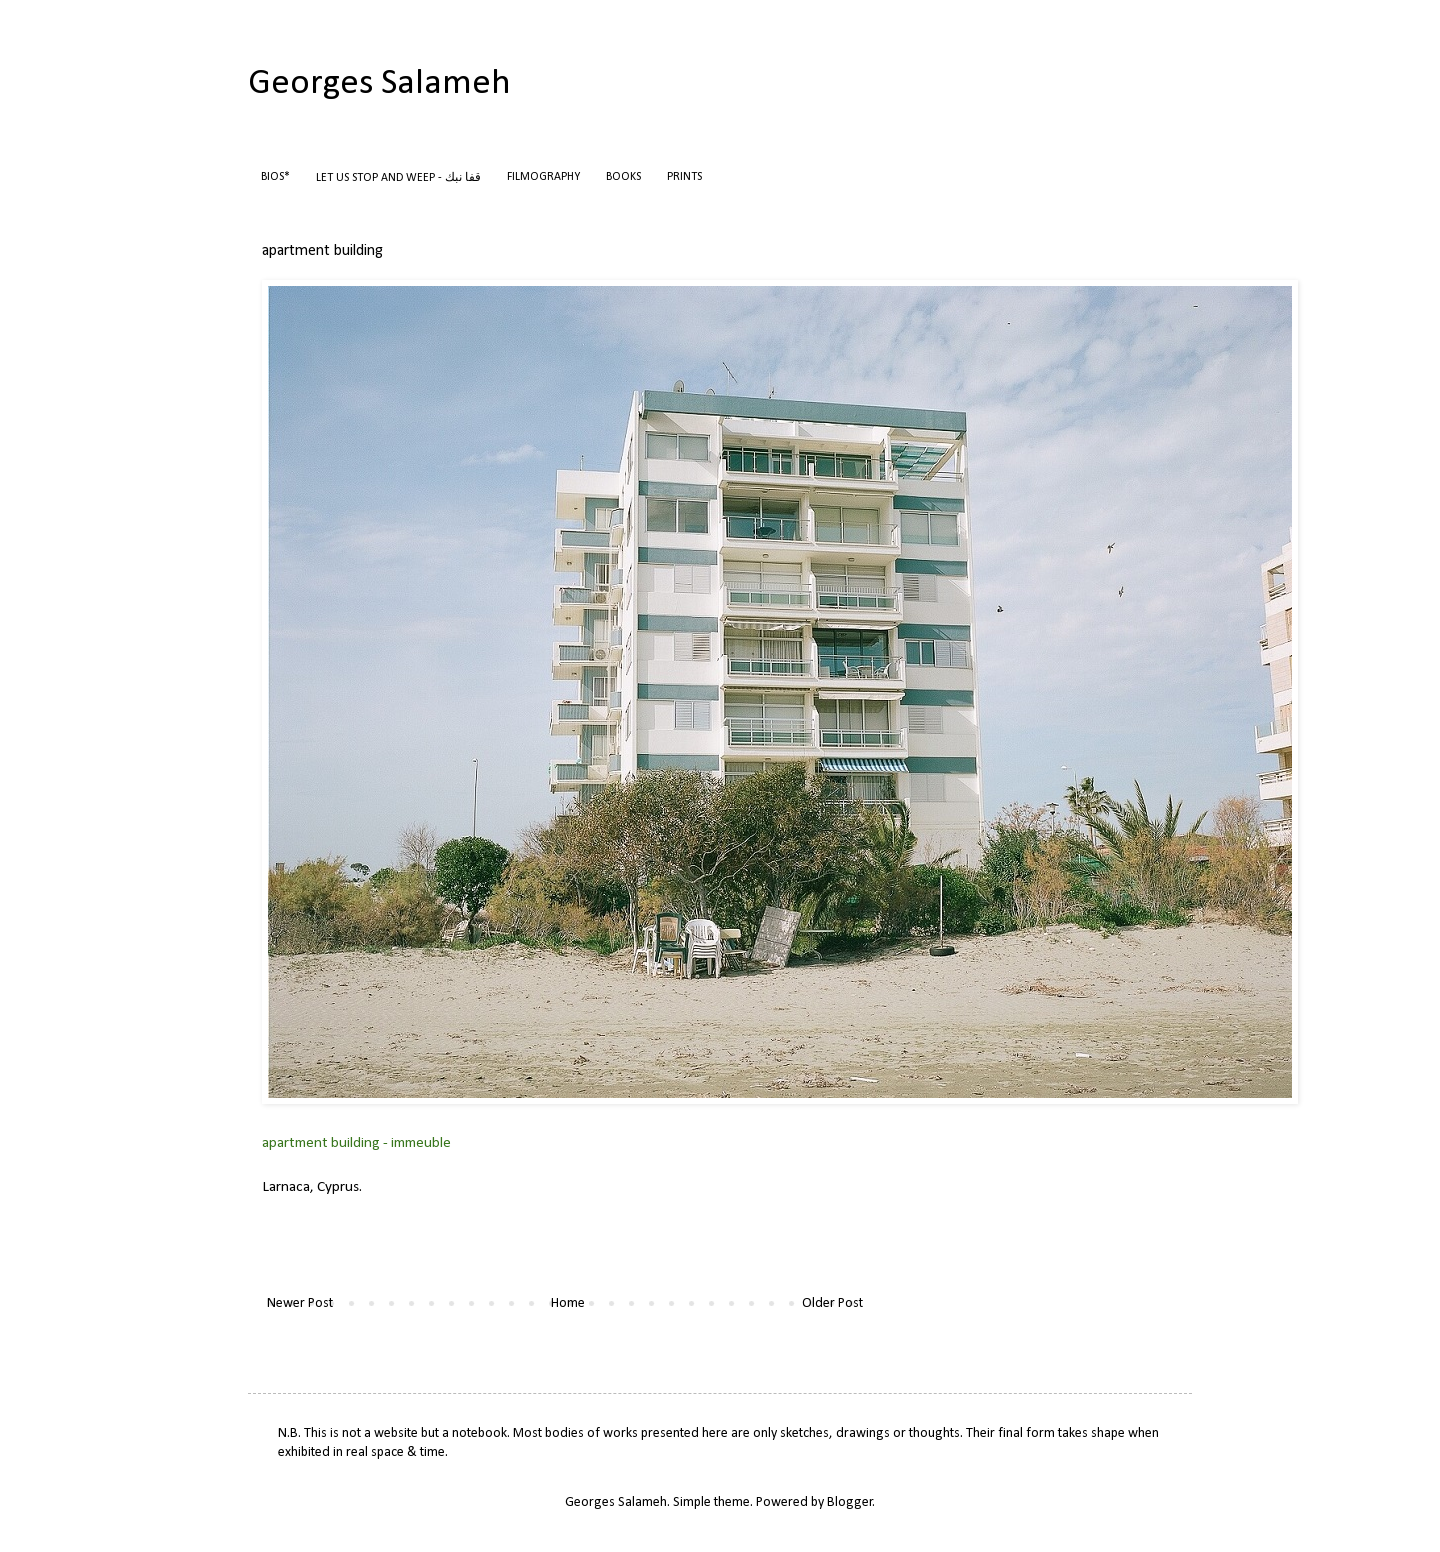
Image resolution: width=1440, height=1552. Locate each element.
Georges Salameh (379, 84)
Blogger (850, 1502)
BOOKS (623, 177)
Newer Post (300, 1303)
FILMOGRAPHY (543, 177)
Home (568, 1303)
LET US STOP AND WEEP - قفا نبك (398, 178)
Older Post (832, 1303)
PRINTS (684, 177)
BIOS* (275, 177)
